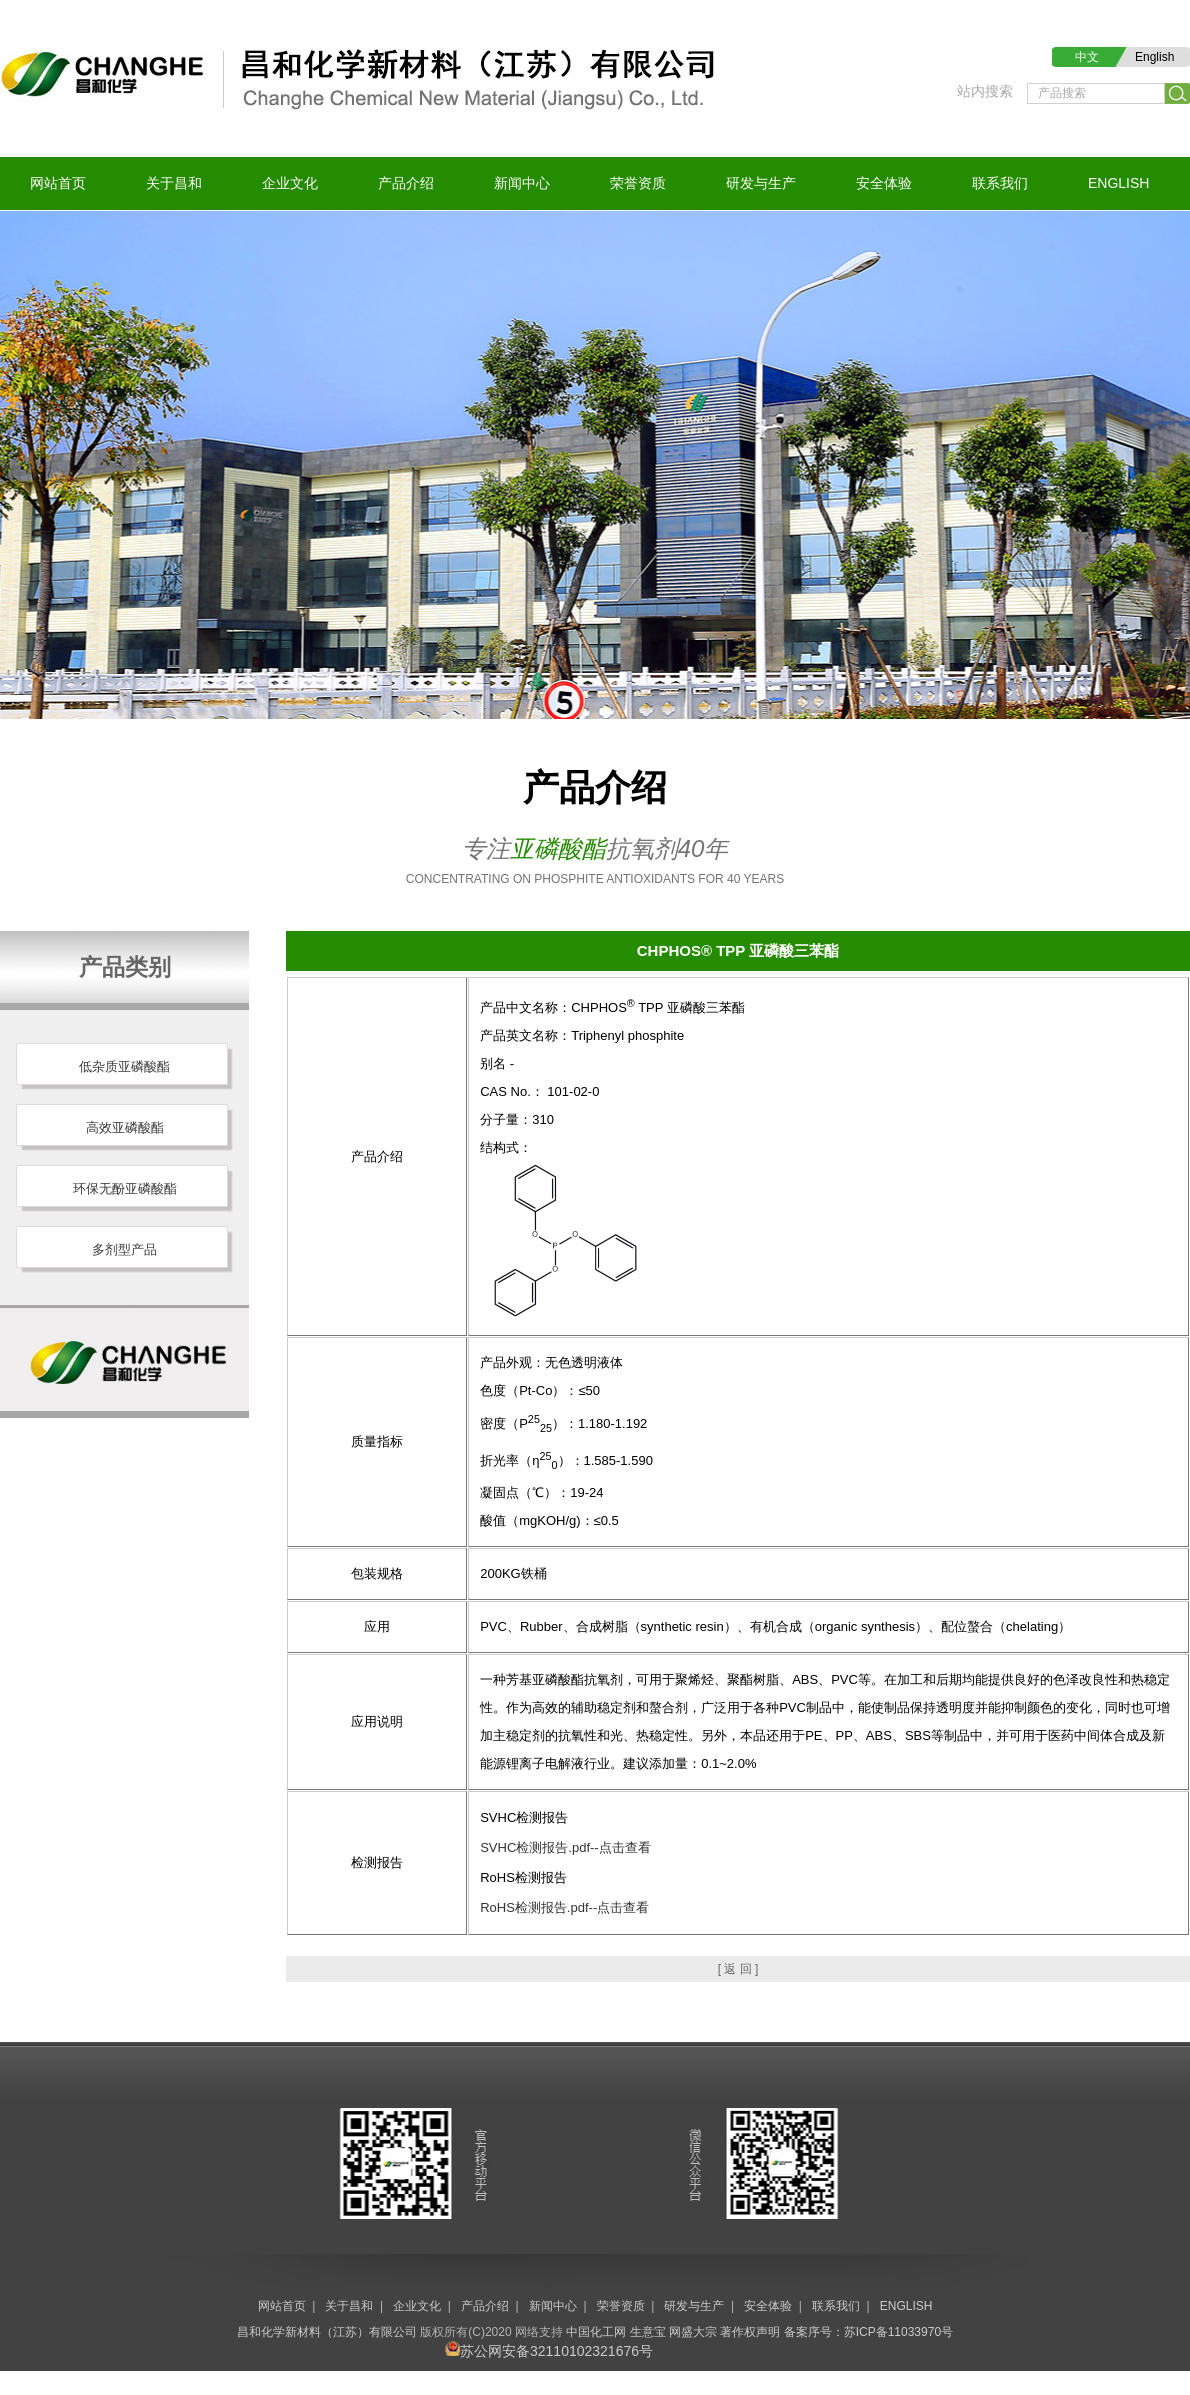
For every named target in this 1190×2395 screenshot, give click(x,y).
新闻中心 (522, 183)
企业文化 (290, 183)
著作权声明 (750, 2332)
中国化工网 (596, 2332)
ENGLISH (1118, 183)
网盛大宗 (693, 2332)
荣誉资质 (638, 183)
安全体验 (884, 183)
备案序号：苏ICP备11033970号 (868, 2332)
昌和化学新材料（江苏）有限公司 (327, 2332)
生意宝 (648, 2332)
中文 (1087, 57)
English (1154, 57)
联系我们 (1000, 183)
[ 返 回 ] (738, 1969)
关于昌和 (174, 183)
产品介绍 (406, 183)
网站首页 (58, 183)
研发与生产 (761, 183)
